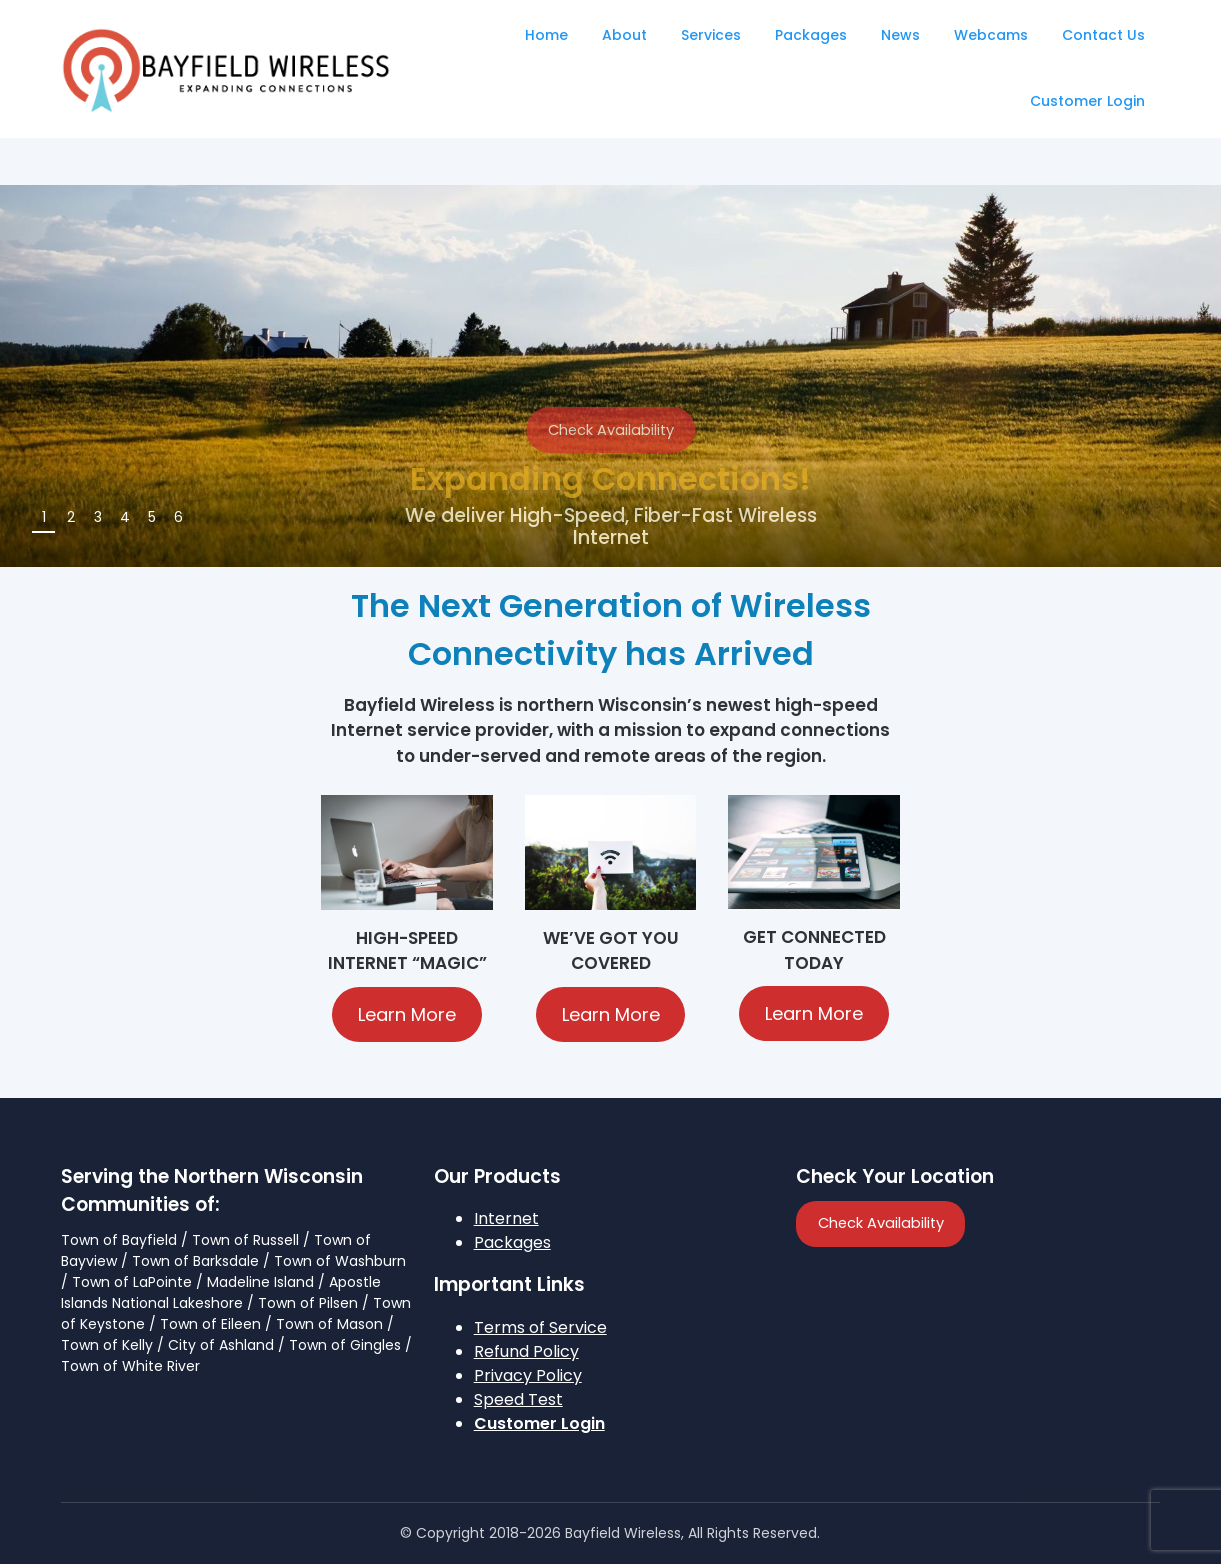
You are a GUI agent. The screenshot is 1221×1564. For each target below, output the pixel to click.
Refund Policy (526, 1351)
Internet (506, 1218)
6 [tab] (178, 517)
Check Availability (611, 430)
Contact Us (1103, 35)
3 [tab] (98, 517)
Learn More (407, 1014)
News (900, 35)
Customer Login (1087, 101)
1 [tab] (44, 517)
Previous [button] (1139, 524)
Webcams (991, 35)
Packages (811, 35)
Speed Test (518, 1399)
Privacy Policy (528, 1375)
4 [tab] (125, 517)
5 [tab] (152, 517)
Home (546, 35)
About (624, 35)
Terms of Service (540, 1327)
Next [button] (1178, 524)
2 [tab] (71, 517)
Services (711, 35)
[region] (610, 376)
